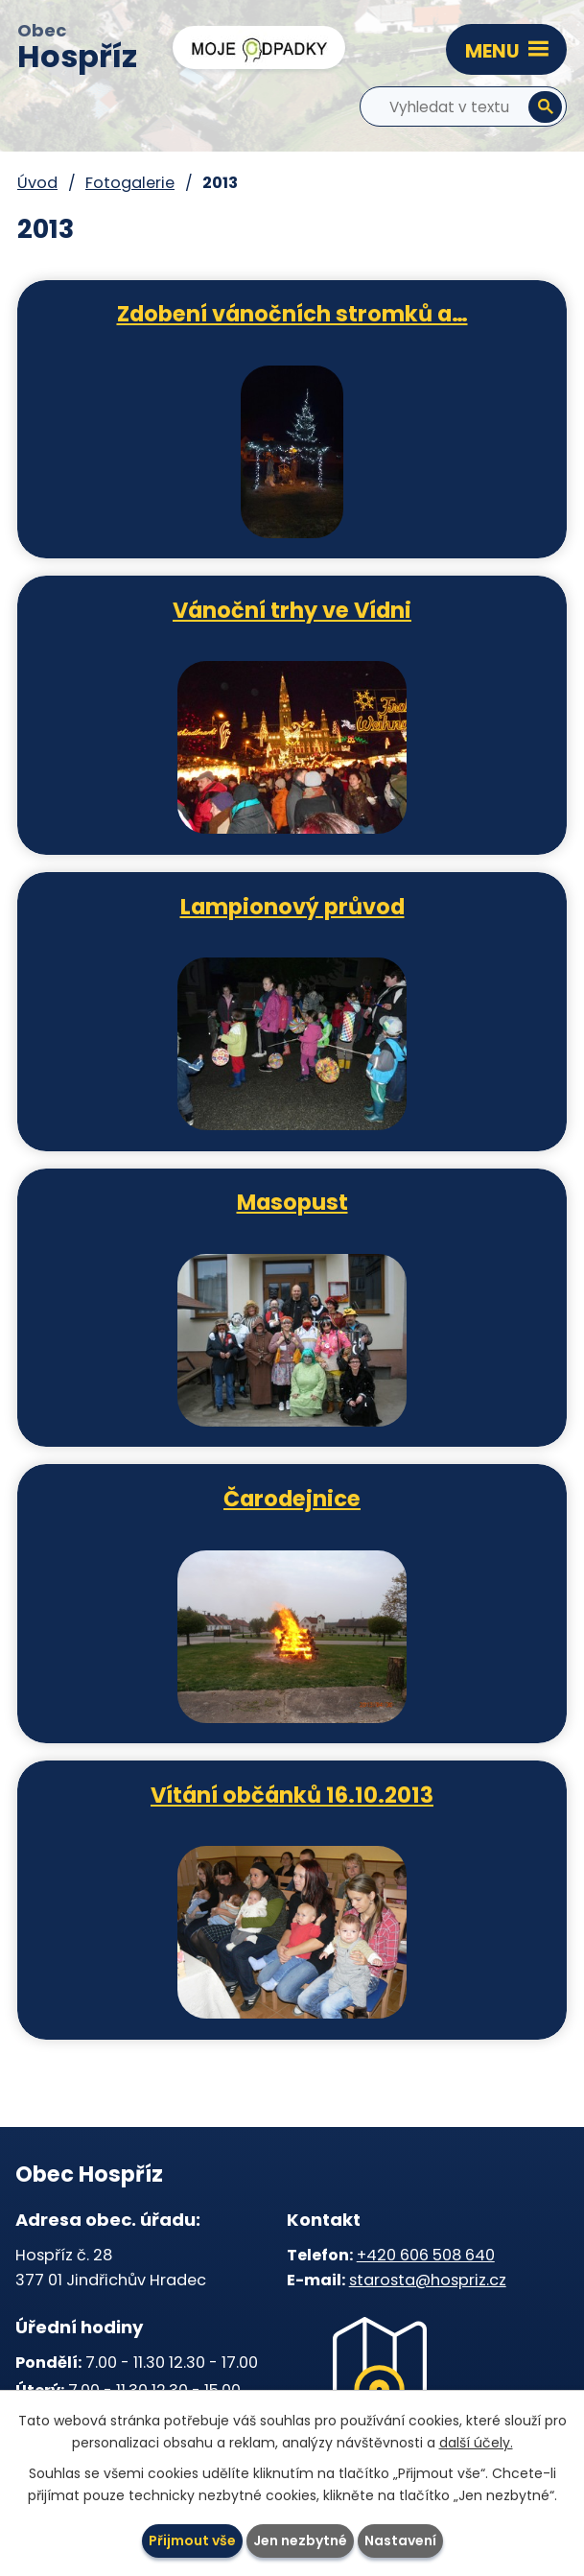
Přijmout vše (192, 2540)
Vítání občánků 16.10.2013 (292, 1794)
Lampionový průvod (292, 905)
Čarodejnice (292, 1497)
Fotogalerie (130, 183)
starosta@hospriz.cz (427, 2280)
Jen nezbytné (300, 2540)
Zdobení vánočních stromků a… (292, 312)
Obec (77, 49)
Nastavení (400, 2540)
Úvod (37, 183)
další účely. (476, 2442)
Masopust (292, 1201)
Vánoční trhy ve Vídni (292, 609)
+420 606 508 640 (426, 2255)
